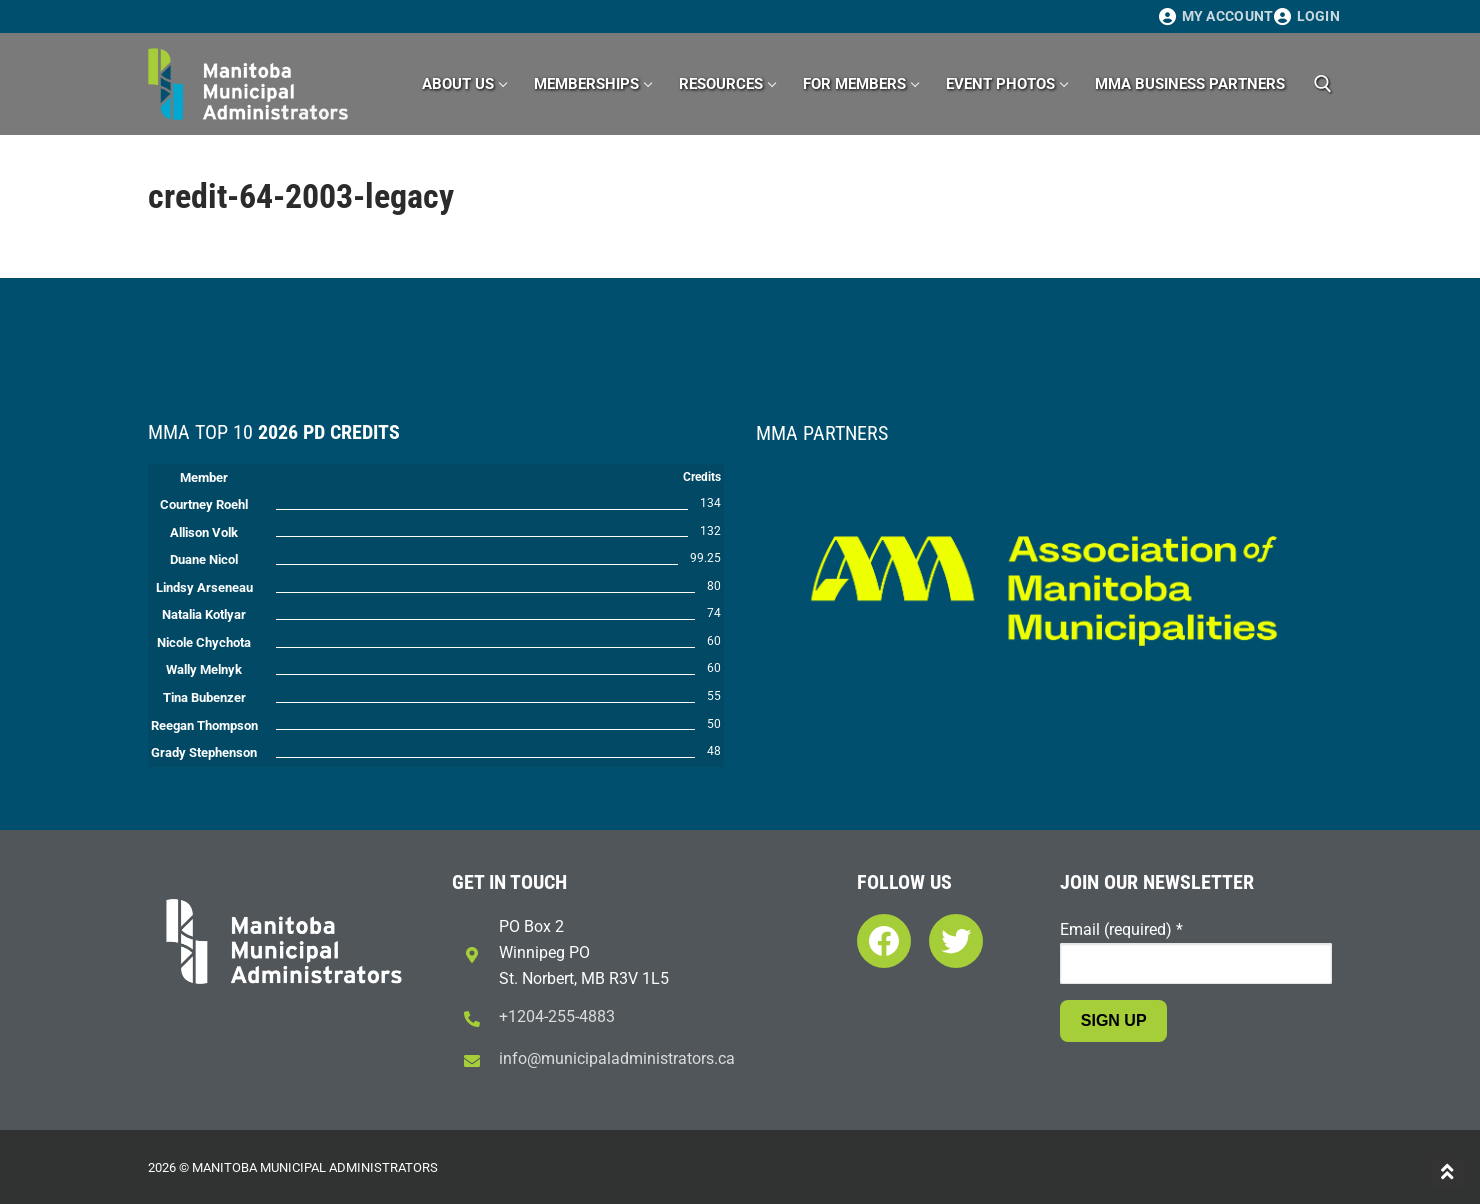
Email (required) (1121, 929)
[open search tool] (1323, 84)
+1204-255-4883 (557, 1016)
